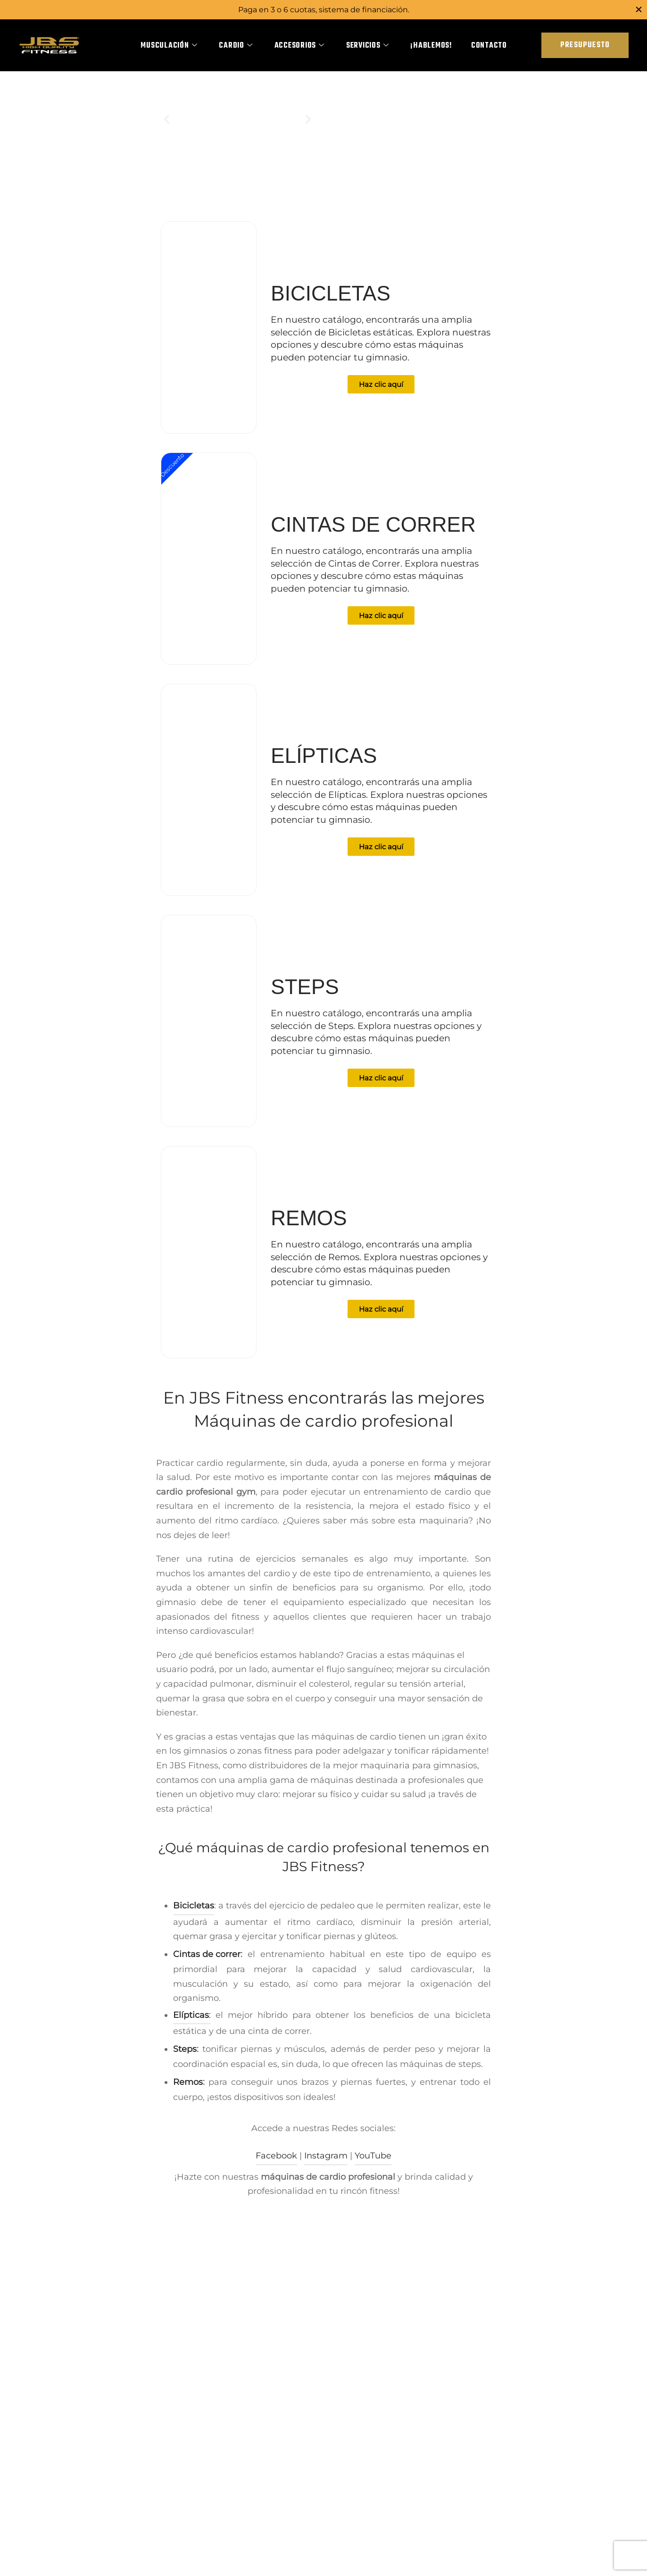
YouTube (373, 2165)
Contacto (489, 46)
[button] (167, 128)
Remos (188, 2091)
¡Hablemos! (431, 46)
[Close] (638, 9)
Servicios (367, 46)
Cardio (235, 46)
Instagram (326, 2165)
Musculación (169, 46)
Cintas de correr (207, 1963)
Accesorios (299, 46)
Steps (185, 2058)
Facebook (276, 2165)
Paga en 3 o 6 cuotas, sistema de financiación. (323, 9)
